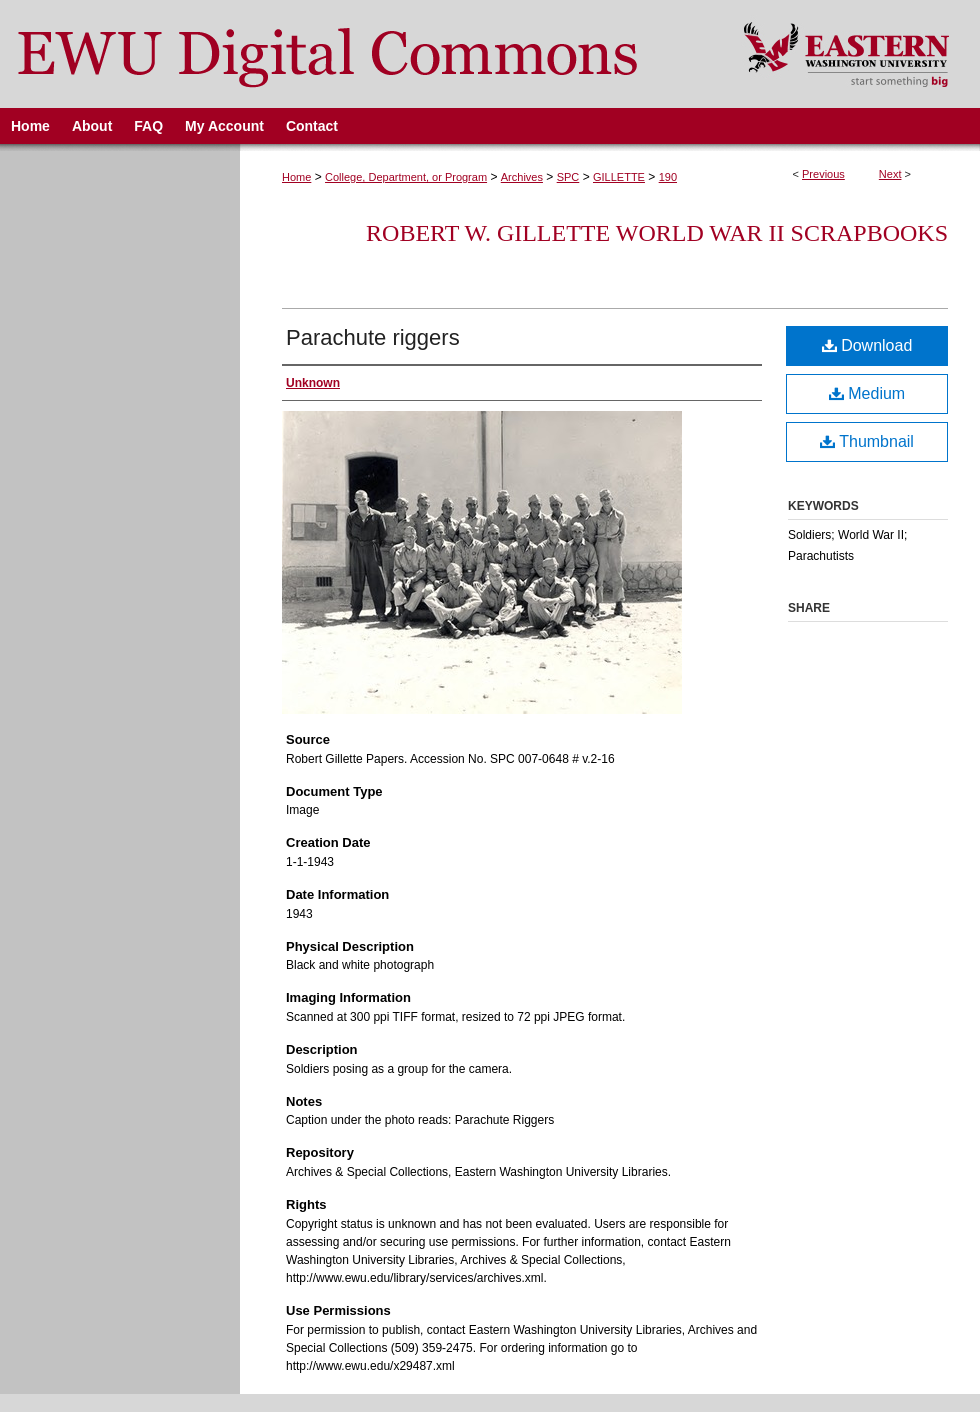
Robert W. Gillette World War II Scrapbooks (657, 233)
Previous (823, 174)
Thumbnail (867, 441)
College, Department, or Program (406, 177)
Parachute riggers (373, 337)
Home (296, 177)
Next (890, 174)
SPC (568, 177)
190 (668, 177)
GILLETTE (619, 177)
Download (867, 345)
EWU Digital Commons (358, 54)
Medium (867, 393)
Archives (522, 177)
